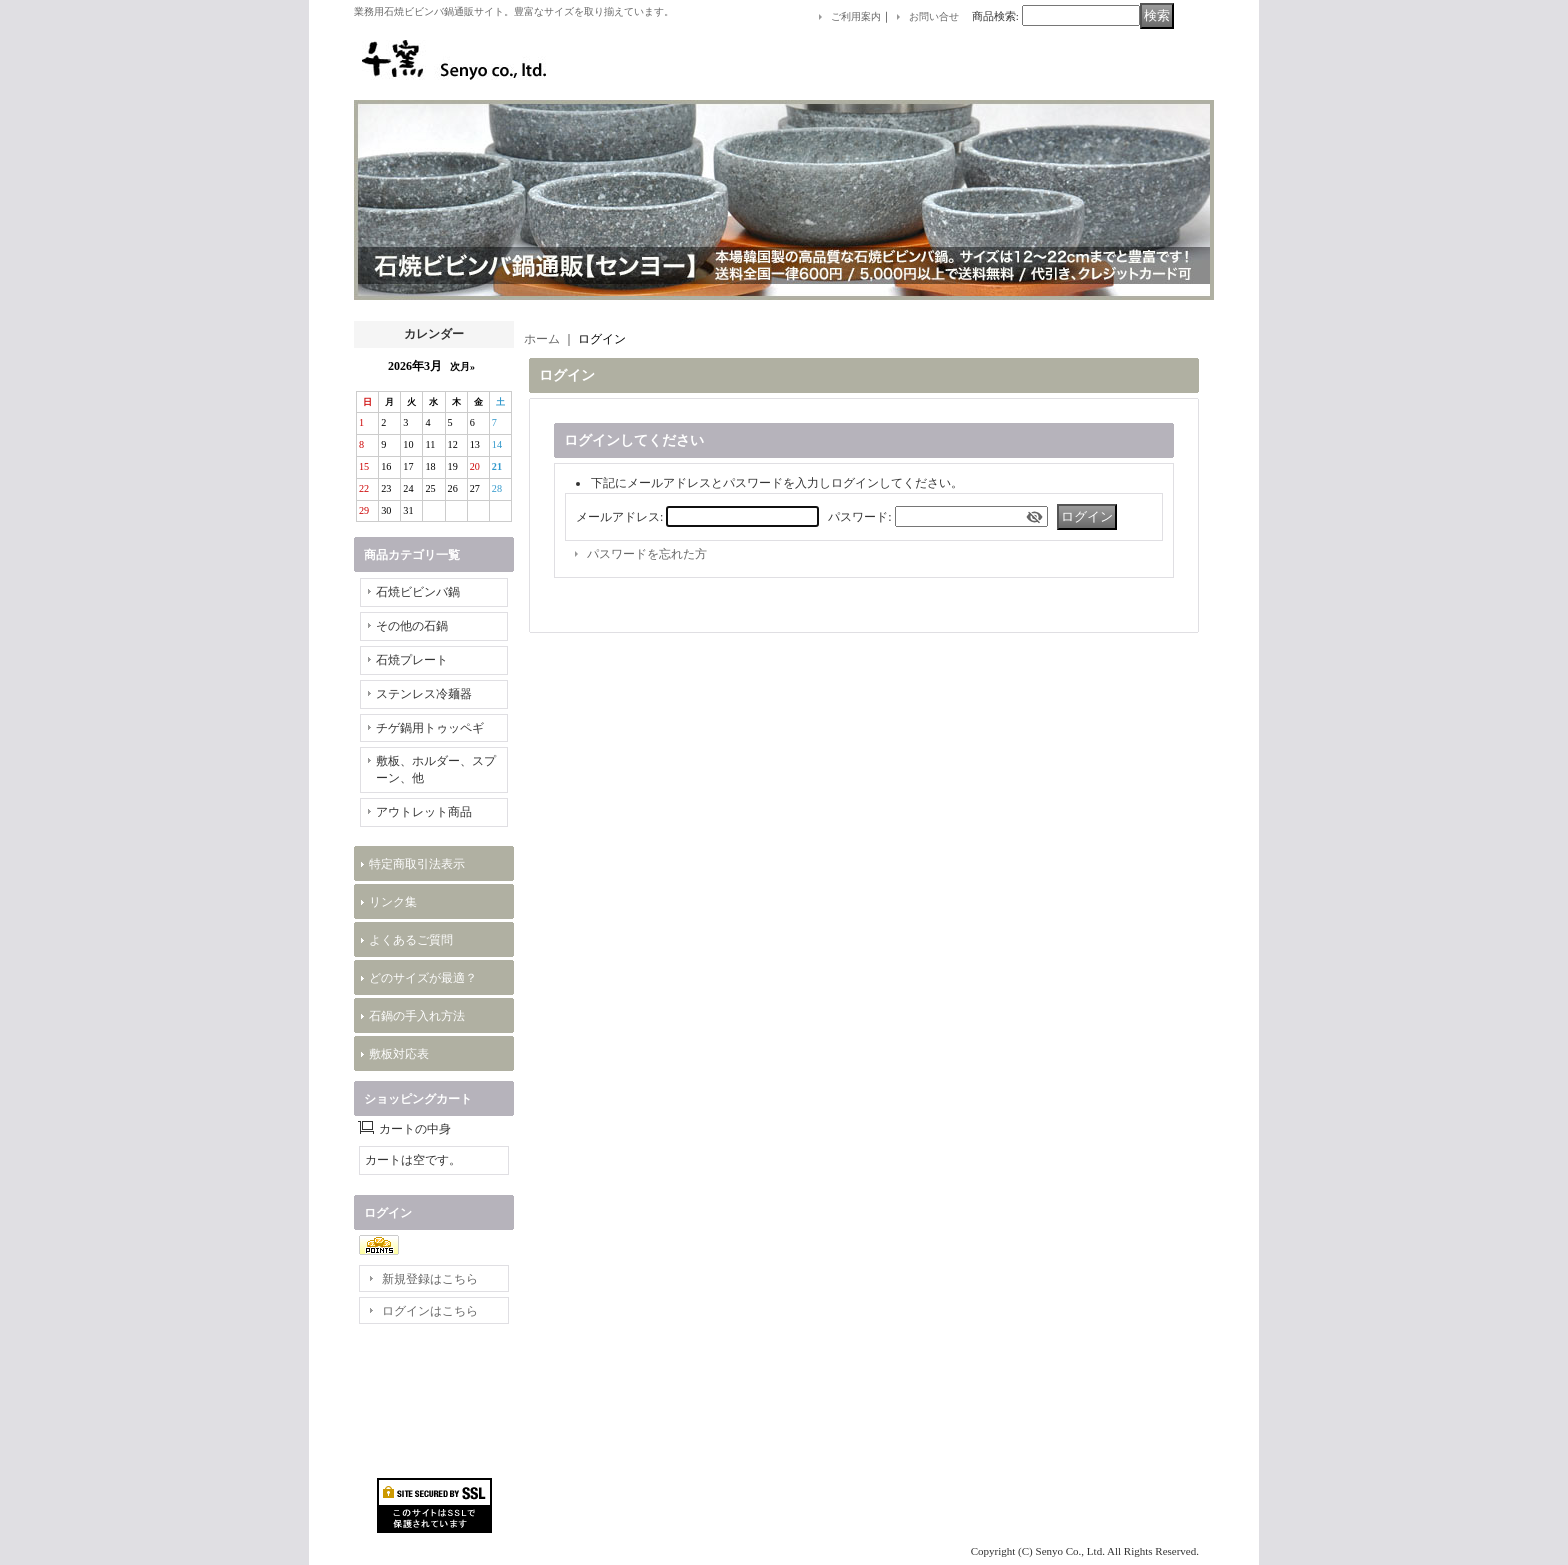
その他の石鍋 (412, 626)
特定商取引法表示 (417, 864)
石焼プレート (412, 660)
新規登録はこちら (430, 1279)
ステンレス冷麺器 (424, 694)
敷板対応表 (399, 1054)
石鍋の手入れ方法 (417, 1016)
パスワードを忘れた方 (647, 554)
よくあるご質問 (411, 940)
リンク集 (393, 902)
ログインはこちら (430, 1311)
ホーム (542, 339)
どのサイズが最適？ (423, 978)
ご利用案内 (856, 16)
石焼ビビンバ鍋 (418, 592)
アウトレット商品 (424, 812)
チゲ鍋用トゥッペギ (430, 728)
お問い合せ (934, 16)
